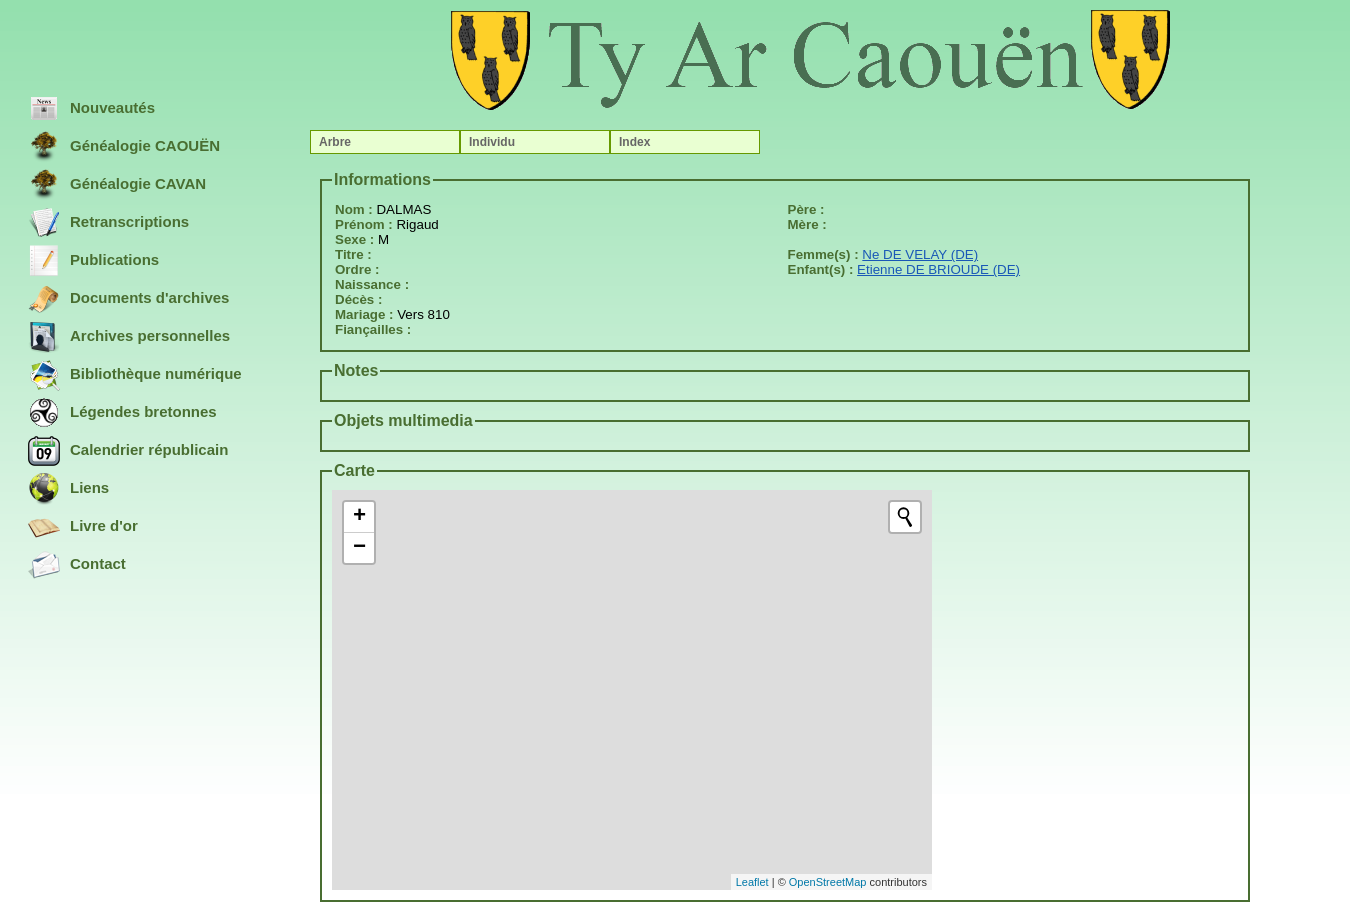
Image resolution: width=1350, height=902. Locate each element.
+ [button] (359, 517)
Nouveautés (91, 109)
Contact (77, 565)
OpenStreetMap (828, 882)
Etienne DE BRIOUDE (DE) (938, 269)
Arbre (335, 142)
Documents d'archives (128, 299)
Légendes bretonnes (122, 413)
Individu (492, 142)
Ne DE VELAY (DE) (920, 254)
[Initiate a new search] (905, 517)
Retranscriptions (108, 223)
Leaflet (752, 882)
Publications (93, 261)
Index (634, 142)
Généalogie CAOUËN (124, 147)
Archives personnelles (129, 337)
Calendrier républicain (128, 451)
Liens (68, 489)
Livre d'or (83, 527)
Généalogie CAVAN (117, 185)
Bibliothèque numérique (135, 375)
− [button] (359, 548)
